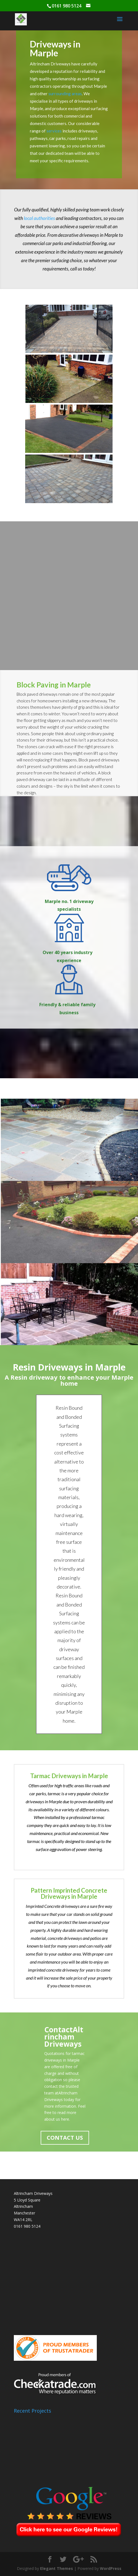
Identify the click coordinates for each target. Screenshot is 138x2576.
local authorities (39, 218)
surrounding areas (65, 93)
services (54, 130)
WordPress (110, 2568)
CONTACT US (65, 2137)
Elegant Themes (56, 2568)
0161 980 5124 (27, 2226)
